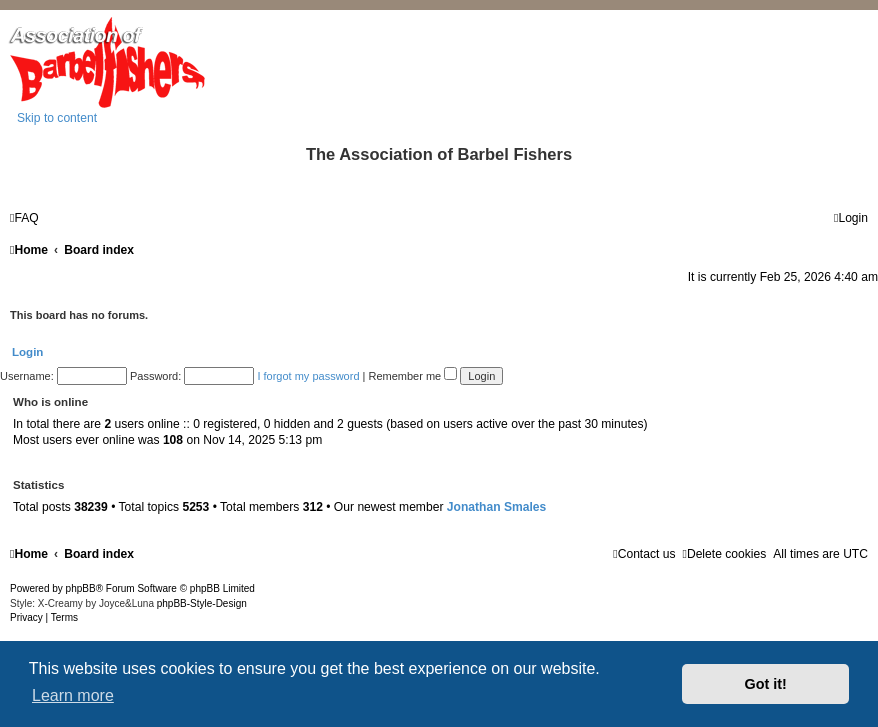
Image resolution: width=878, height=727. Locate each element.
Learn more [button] (73, 695)
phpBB (81, 588)
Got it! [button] (766, 684)
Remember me (412, 376)
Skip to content (57, 118)
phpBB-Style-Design (202, 603)
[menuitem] (24, 218)
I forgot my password (308, 376)
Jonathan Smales (496, 507)
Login (27, 352)
